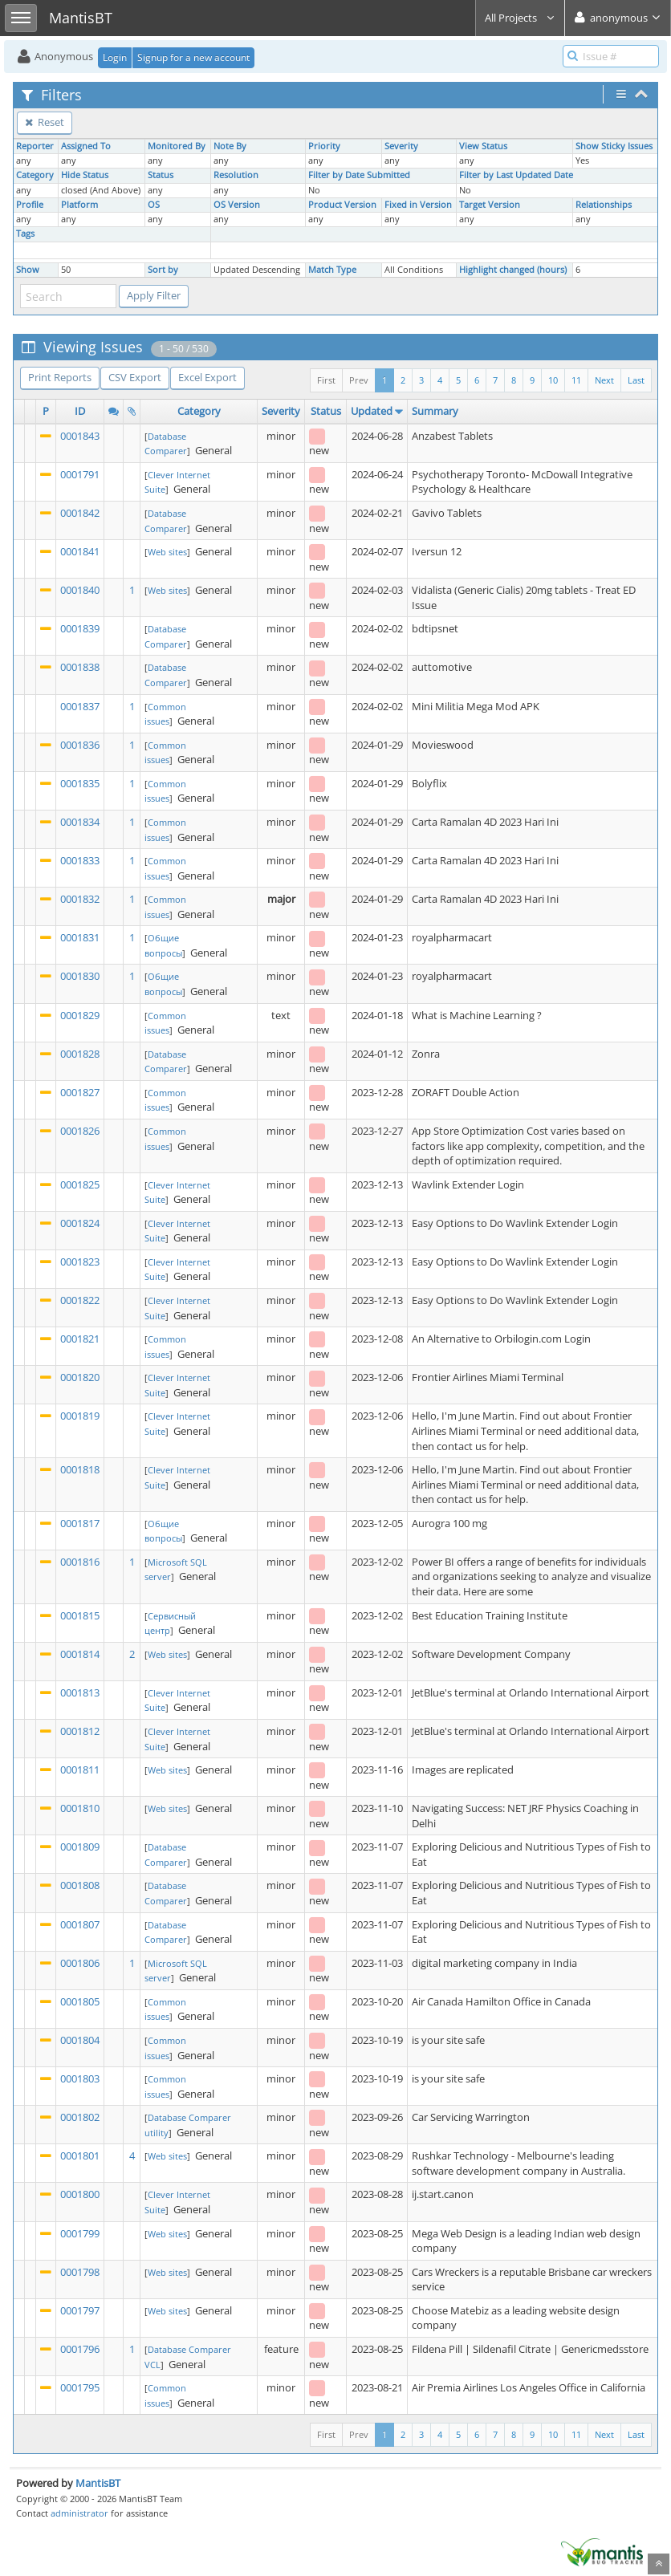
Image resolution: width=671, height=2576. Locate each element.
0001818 (80, 1469)
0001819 (80, 1415)
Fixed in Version (418, 204)
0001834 (80, 822)
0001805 (80, 2001)
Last (636, 380)
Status (160, 175)
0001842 (80, 513)
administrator (79, 2513)
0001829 (80, 1015)
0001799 (80, 2233)
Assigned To (86, 146)
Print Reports (60, 377)
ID (80, 411)
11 (576, 380)
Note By (230, 146)
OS (154, 204)
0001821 (80, 1338)
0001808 (80, 1885)
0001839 (80, 628)
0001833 (80, 860)
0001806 (80, 1963)
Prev (358, 380)
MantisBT (97, 2483)
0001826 (80, 1130)
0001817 (80, 1523)
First (326, 380)
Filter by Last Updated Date (516, 175)
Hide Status (84, 175)
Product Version (342, 204)
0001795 (80, 2387)
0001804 (80, 2040)
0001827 (80, 1092)
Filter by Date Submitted (359, 175)
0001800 (80, 2194)
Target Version (489, 204)
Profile (29, 204)
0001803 (80, 2078)
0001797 (80, 2310)
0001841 (80, 551)
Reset (44, 122)
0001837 (80, 706)
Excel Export (207, 377)
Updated (371, 411)
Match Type (332, 269)
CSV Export (134, 377)
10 (553, 380)
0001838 (80, 667)
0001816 (80, 1561)
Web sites (167, 552)
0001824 (80, 1223)
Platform (79, 204)
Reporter (35, 146)
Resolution (236, 175)
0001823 (80, 1261)
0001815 (80, 1615)
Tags (25, 233)
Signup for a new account (193, 57)
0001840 (80, 590)
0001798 (80, 2272)
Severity (401, 146)
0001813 (80, 1692)
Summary (435, 411)
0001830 (80, 976)
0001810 (80, 1808)
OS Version (237, 204)
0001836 (80, 744)
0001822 (80, 1300)
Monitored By (176, 146)
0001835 (80, 783)
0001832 (80, 899)
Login (115, 57)
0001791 (80, 474)
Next (604, 380)
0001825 (80, 1184)
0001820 (80, 1377)
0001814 (80, 1654)
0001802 (80, 2117)
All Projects (520, 17)
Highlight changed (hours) (513, 269)
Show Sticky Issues (614, 146)
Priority (324, 146)
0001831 (80, 937)
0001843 (80, 436)
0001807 (80, 1924)
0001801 (80, 2155)
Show (27, 269)
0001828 (80, 1053)
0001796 (80, 2349)
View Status (483, 146)
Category (35, 175)
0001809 (80, 1846)
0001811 (80, 1769)
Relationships (603, 204)
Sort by (163, 269)
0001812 (80, 1731)
